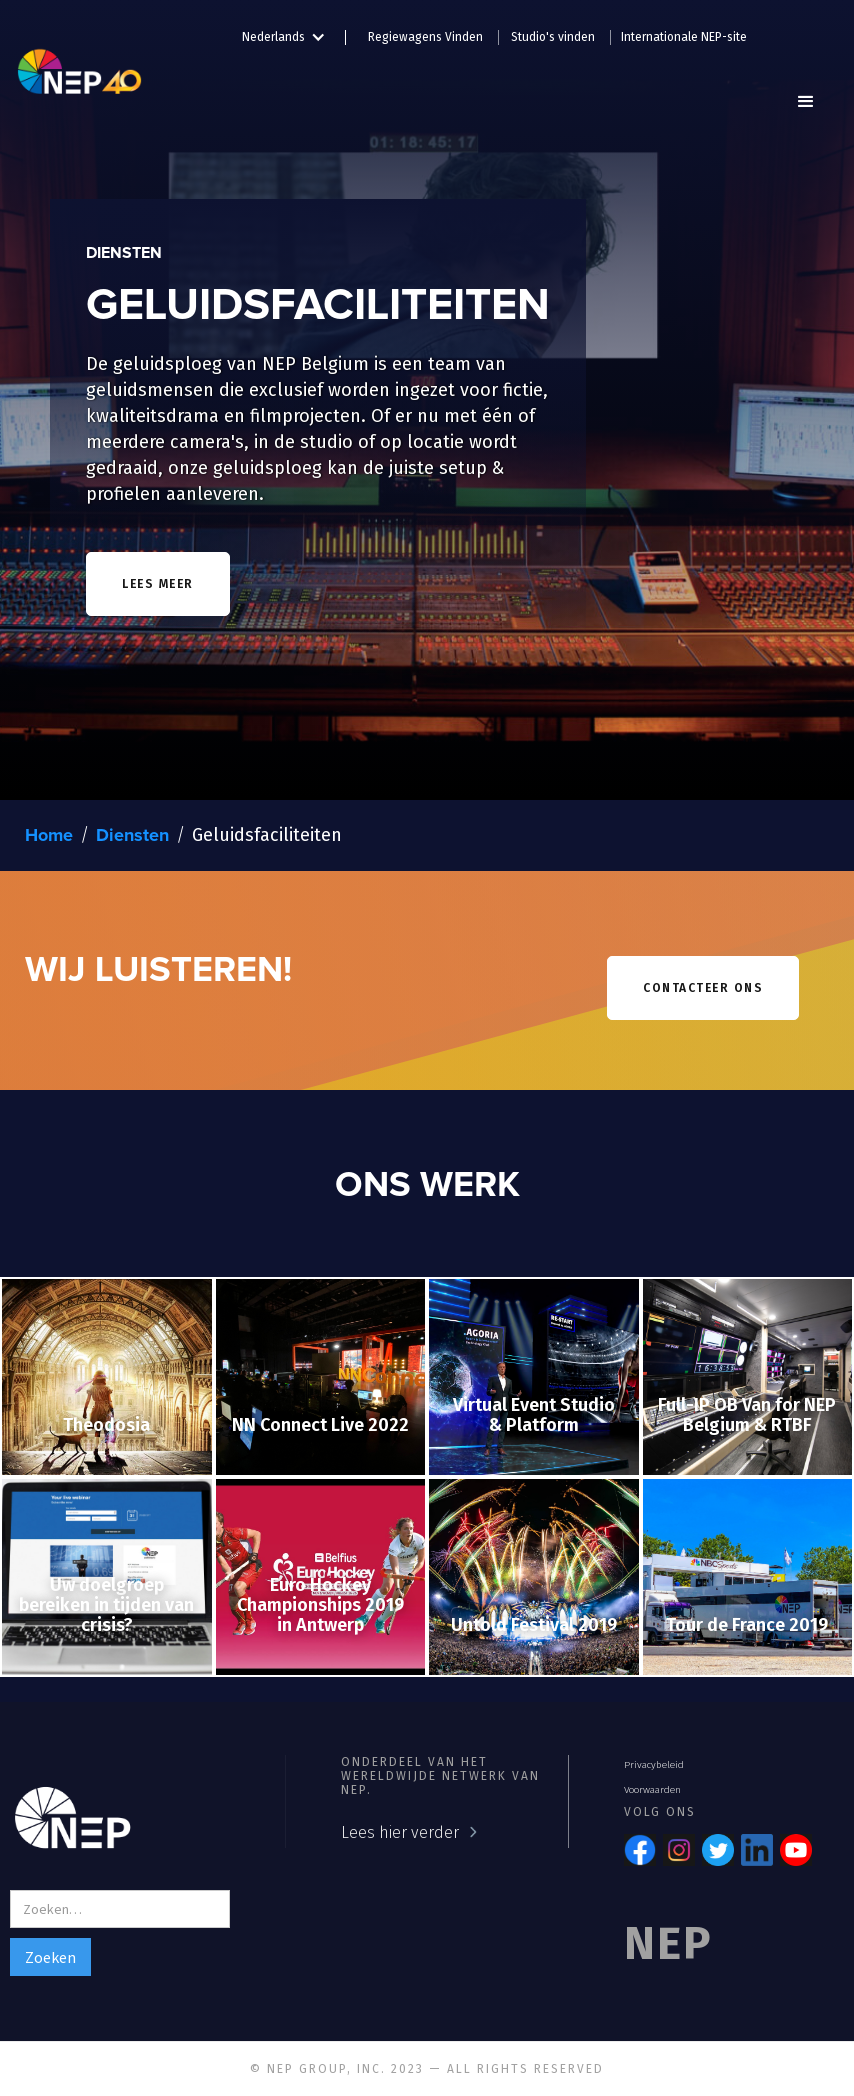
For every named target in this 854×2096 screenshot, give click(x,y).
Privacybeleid (654, 1765)
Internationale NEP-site (684, 37)
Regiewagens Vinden (425, 37)
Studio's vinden (553, 37)
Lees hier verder (400, 1832)
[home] (79, 65)
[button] (294, 33)
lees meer (158, 584)
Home (49, 836)
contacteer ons (703, 988)
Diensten (132, 836)
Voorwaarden (652, 1790)
